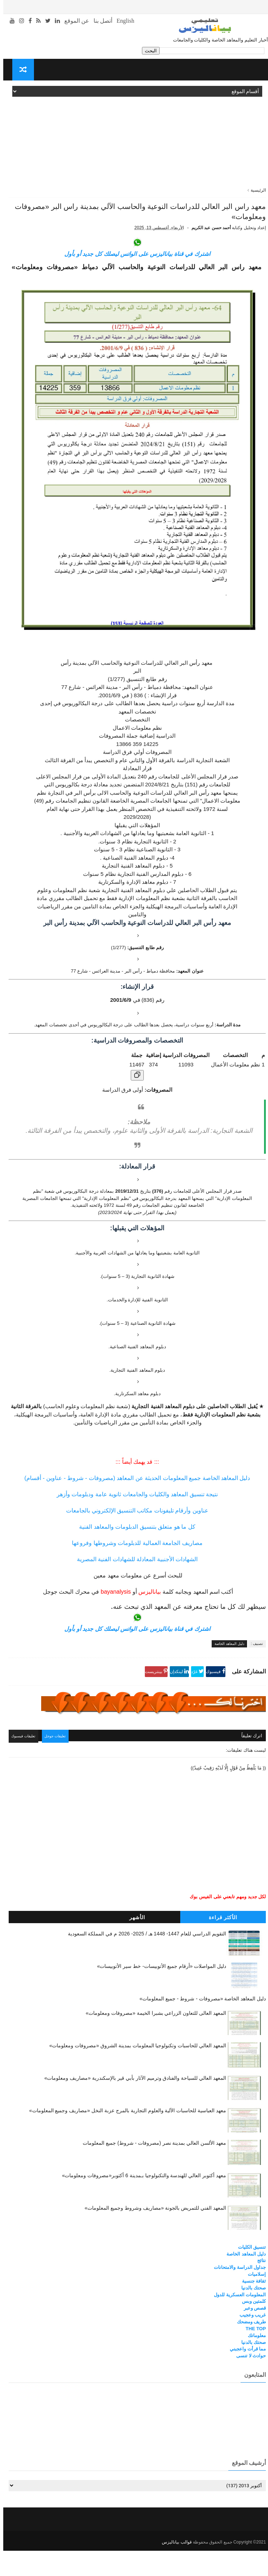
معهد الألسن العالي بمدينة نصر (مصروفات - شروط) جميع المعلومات (151, 2170)
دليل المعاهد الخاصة (226, 1673)
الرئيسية (255, 190)
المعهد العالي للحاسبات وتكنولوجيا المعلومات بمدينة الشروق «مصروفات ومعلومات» (134, 2072)
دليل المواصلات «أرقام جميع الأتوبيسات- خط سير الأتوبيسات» (158, 1993)
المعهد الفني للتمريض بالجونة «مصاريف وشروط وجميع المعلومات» (152, 2234)
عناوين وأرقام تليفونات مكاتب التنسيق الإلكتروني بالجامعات (134, 1540)
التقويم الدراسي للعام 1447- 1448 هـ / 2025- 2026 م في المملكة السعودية (144, 1961)
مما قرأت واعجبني (244, 2376)
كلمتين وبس (251, 2328)
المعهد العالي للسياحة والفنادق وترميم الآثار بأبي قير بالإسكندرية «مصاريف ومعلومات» (132, 2105)
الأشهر (134, 1944)
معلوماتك (254, 2362)
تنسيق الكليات (249, 2273)
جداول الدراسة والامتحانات (237, 2294)
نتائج (258, 2287)
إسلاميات (254, 2301)
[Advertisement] (134, 136)
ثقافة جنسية (251, 2307)
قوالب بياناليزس (173, 2567)
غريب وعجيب (249, 2342)
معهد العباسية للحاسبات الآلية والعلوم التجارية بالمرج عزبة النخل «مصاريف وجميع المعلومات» (124, 2137)
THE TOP (252, 2355)
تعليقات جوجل (58, 1764)
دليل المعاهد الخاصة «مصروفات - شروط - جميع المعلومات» (199, 2026)
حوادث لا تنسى (248, 2382)
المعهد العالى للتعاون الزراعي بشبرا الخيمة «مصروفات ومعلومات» (152, 2040)
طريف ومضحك (248, 2348)
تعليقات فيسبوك (23, 1764)
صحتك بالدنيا (250, 2314)
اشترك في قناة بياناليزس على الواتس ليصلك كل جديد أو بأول (134, 283)
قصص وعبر (252, 2335)
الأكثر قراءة (220, 1944)
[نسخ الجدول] (134, 1104)
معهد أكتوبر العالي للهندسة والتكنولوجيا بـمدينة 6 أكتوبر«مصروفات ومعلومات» (141, 2202)
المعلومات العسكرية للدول (237, 2321)
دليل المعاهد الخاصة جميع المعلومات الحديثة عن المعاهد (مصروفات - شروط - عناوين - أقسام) (134, 1507)
